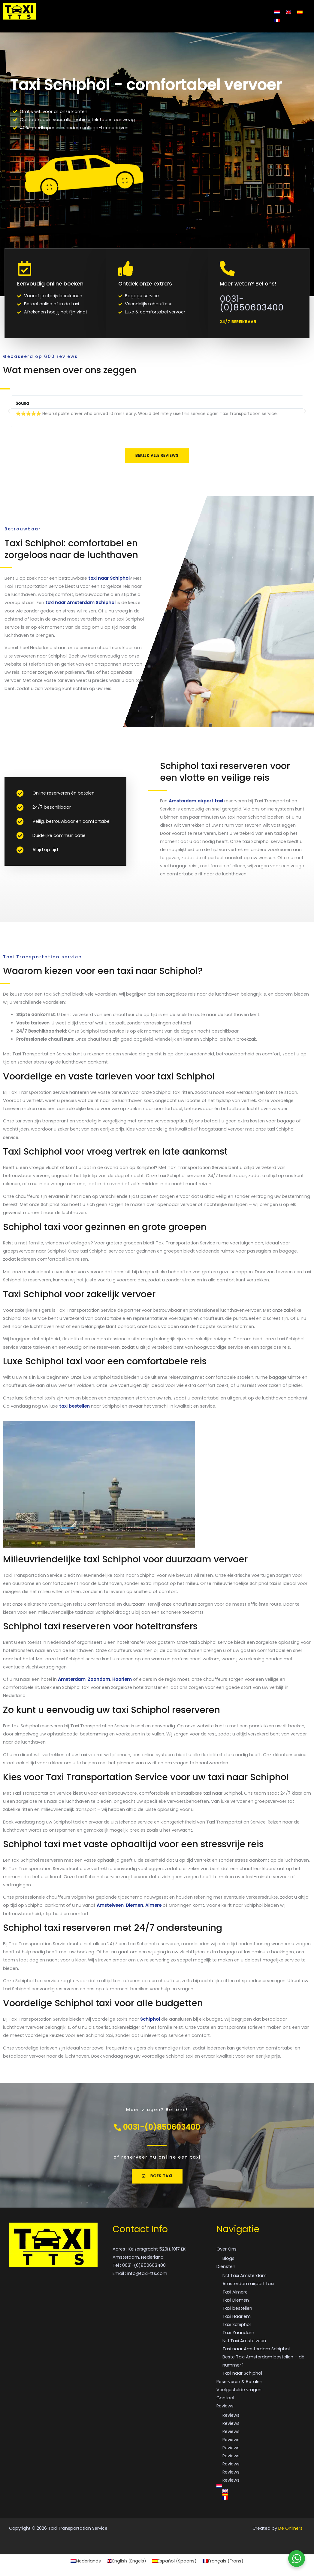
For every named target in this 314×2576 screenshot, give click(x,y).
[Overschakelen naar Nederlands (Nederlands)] (86, 2560)
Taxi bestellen (237, 2308)
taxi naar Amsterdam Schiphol (80, 597)
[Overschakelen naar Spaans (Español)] (174, 2560)
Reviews (245, 9)
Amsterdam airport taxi (196, 795)
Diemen (134, 1900)
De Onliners (290, 2528)
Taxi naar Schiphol (242, 2373)
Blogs (228, 2258)
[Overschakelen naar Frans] (277, 18)
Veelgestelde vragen (182, 9)
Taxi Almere (235, 2291)
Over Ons (61, 9)
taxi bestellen (74, 1401)
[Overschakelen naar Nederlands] (277, 10)
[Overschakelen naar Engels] (288, 10)
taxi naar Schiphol (109, 573)
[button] (238, 317)
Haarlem (122, 1674)
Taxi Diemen (235, 2300)
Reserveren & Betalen (132, 9)
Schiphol (150, 2014)
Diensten (92, 9)
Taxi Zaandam (238, 2332)
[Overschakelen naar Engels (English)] (126, 2560)
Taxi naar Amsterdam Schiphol (256, 2348)
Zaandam (99, 1674)
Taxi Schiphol (236, 2324)
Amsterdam (72, 1674)
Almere (153, 1900)
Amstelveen (110, 1900)
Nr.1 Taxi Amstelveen (244, 2340)
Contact (219, 9)
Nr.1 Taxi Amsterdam (244, 2275)
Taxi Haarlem (236, 2316)
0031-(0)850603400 (252, 297)
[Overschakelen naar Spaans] (300, 10)
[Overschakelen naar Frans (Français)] (223, 2560)
